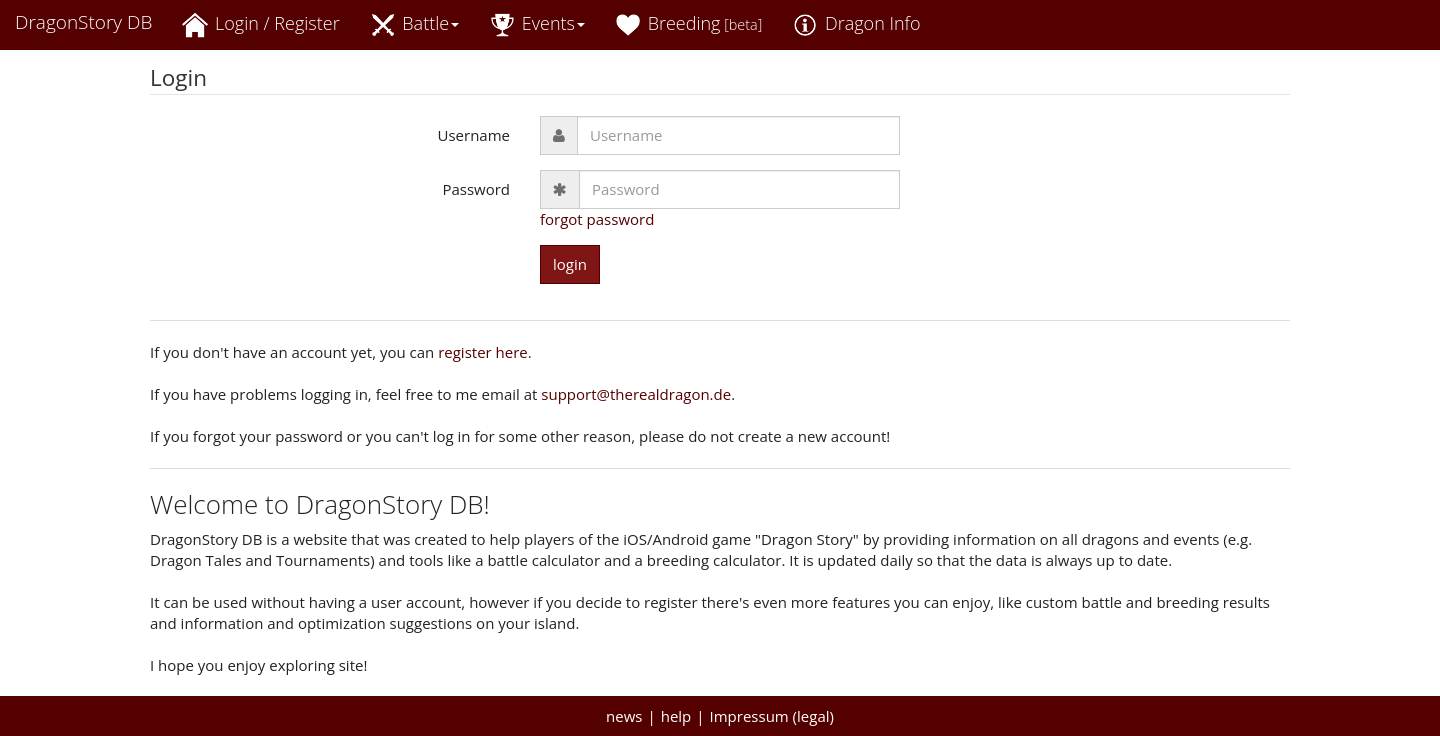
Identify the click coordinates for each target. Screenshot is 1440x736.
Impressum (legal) (772, 716)
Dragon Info (856, 24)
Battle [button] (415, 24)
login (570, 264)
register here (483, 352)
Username (474, 135)
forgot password (597, 219)
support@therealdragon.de (636, 394)
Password (476, 189)
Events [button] (537, 24)
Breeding (688, 24)
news (624, 716)
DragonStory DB (83, 22)
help (676, 716)
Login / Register (260, 24)
